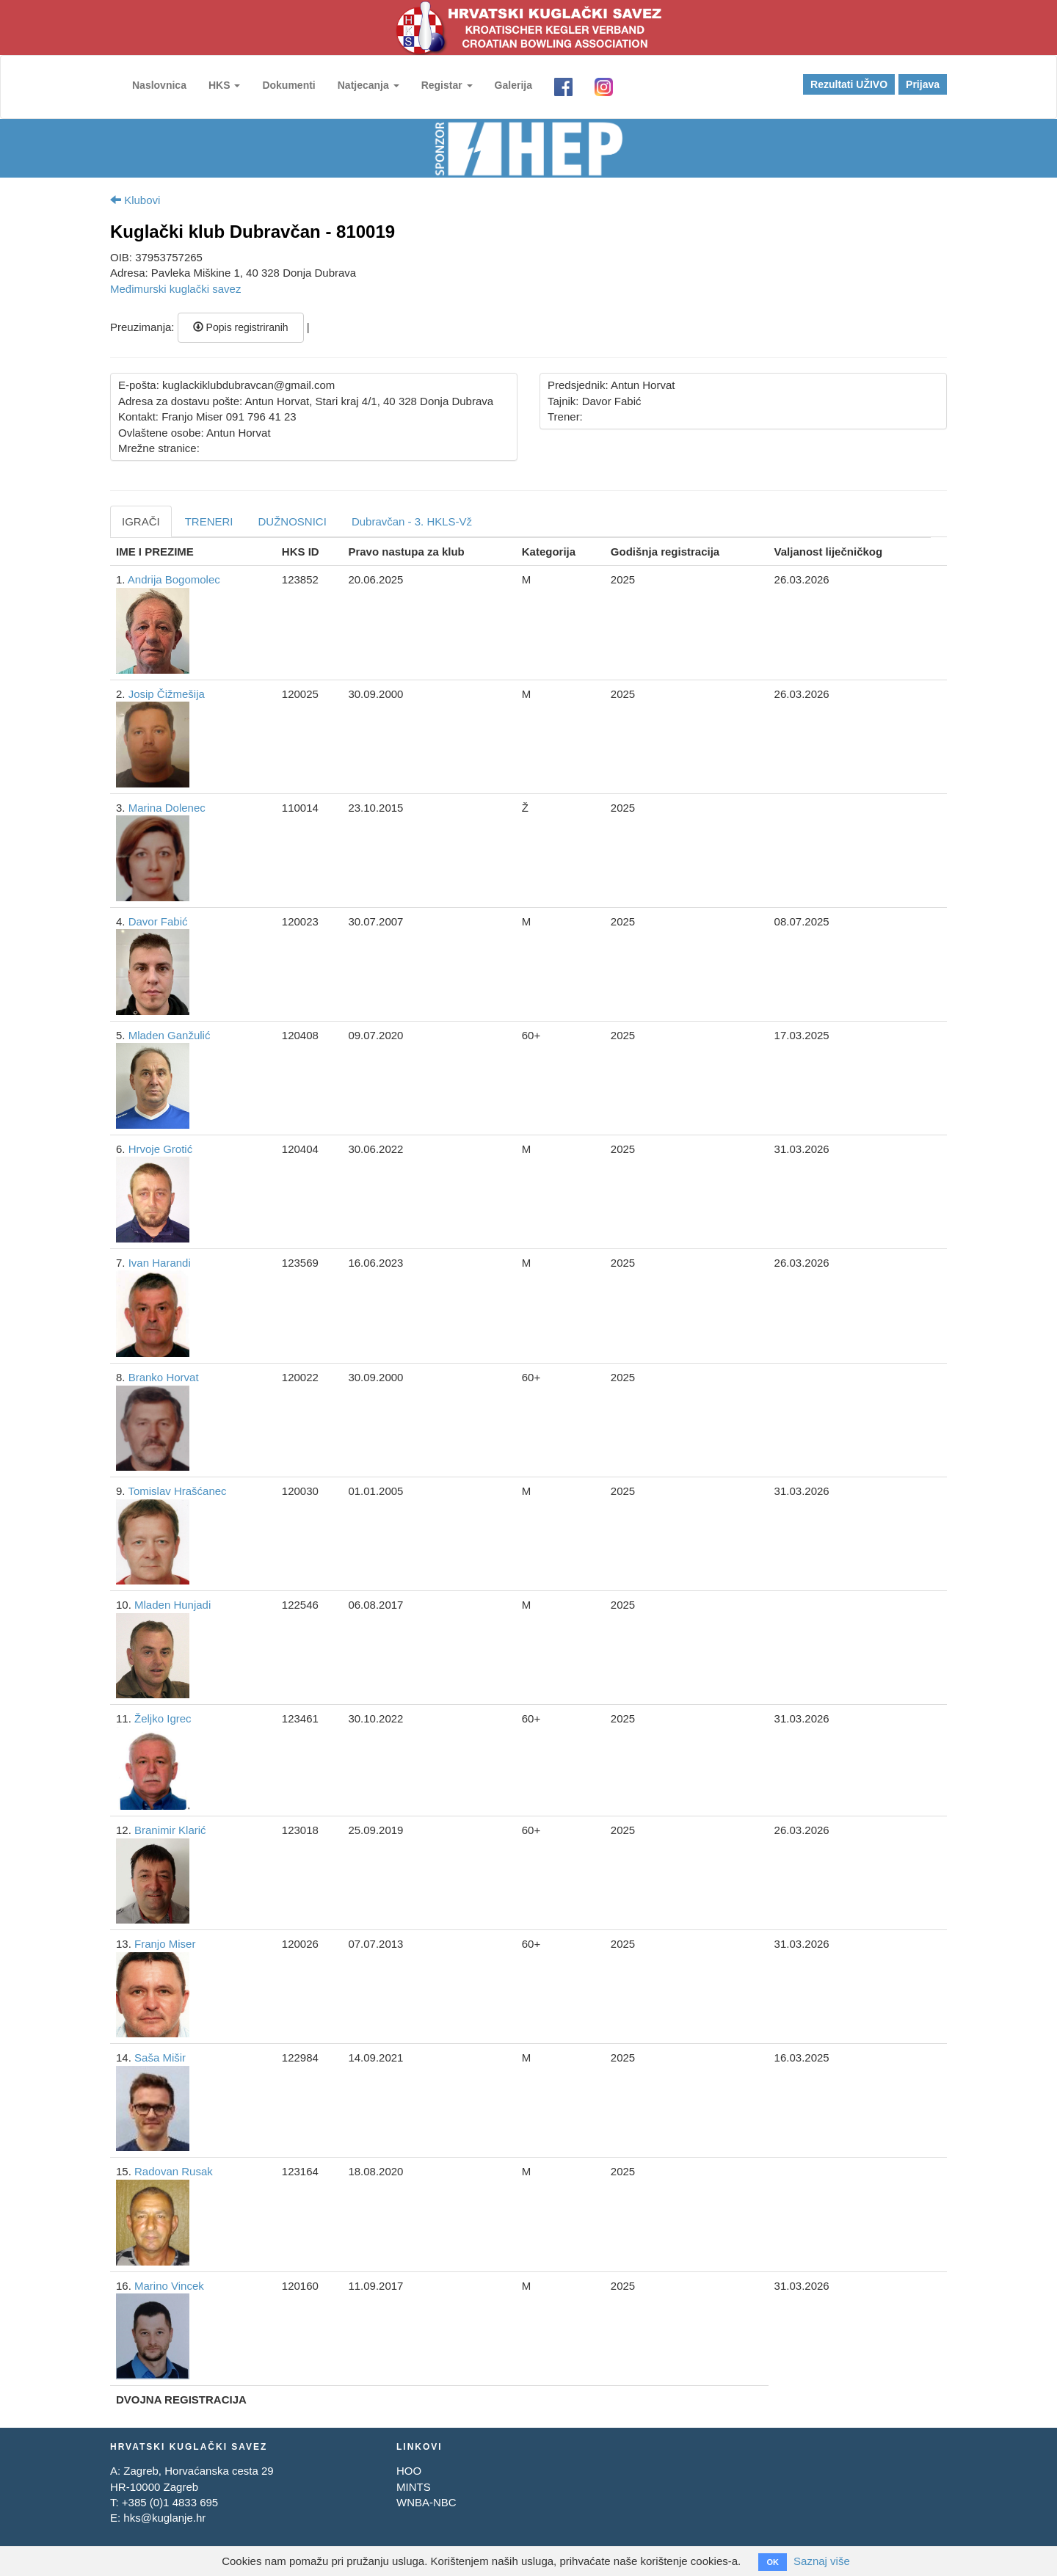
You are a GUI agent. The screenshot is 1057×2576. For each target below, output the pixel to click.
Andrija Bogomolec (174, 579)
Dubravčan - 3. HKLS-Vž (412, 521)
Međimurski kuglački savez (175, 289)
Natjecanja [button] (368, 85)
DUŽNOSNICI (292, 521)
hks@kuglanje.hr (164, 2517)
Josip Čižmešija (166, 694)
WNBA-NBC (426, 2502)
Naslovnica (159, 85)
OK (772, 2562)
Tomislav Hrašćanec (177, 1491)
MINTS (413, 2487)
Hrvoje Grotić (160, 1149)
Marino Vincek (169, 2286)
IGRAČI (141, 521)
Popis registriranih (240, 327)
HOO (408, 2470)
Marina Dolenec (167, 807)
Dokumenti (288, 85)
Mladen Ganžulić (169, 1035)
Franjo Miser (164, 1944)
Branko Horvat (163, 1377)
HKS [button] (224, 85)
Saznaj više (821, 2561)
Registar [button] (447, 85)
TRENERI (209, 521)
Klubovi (135, 200)
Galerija (513, 85)
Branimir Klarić (170, 1830)
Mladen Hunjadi (172, 1604)
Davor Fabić (158, 921)
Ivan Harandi (159, 1262)
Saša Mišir (160, 2057)
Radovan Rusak (173, 2171)
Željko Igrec (163, 1718)
